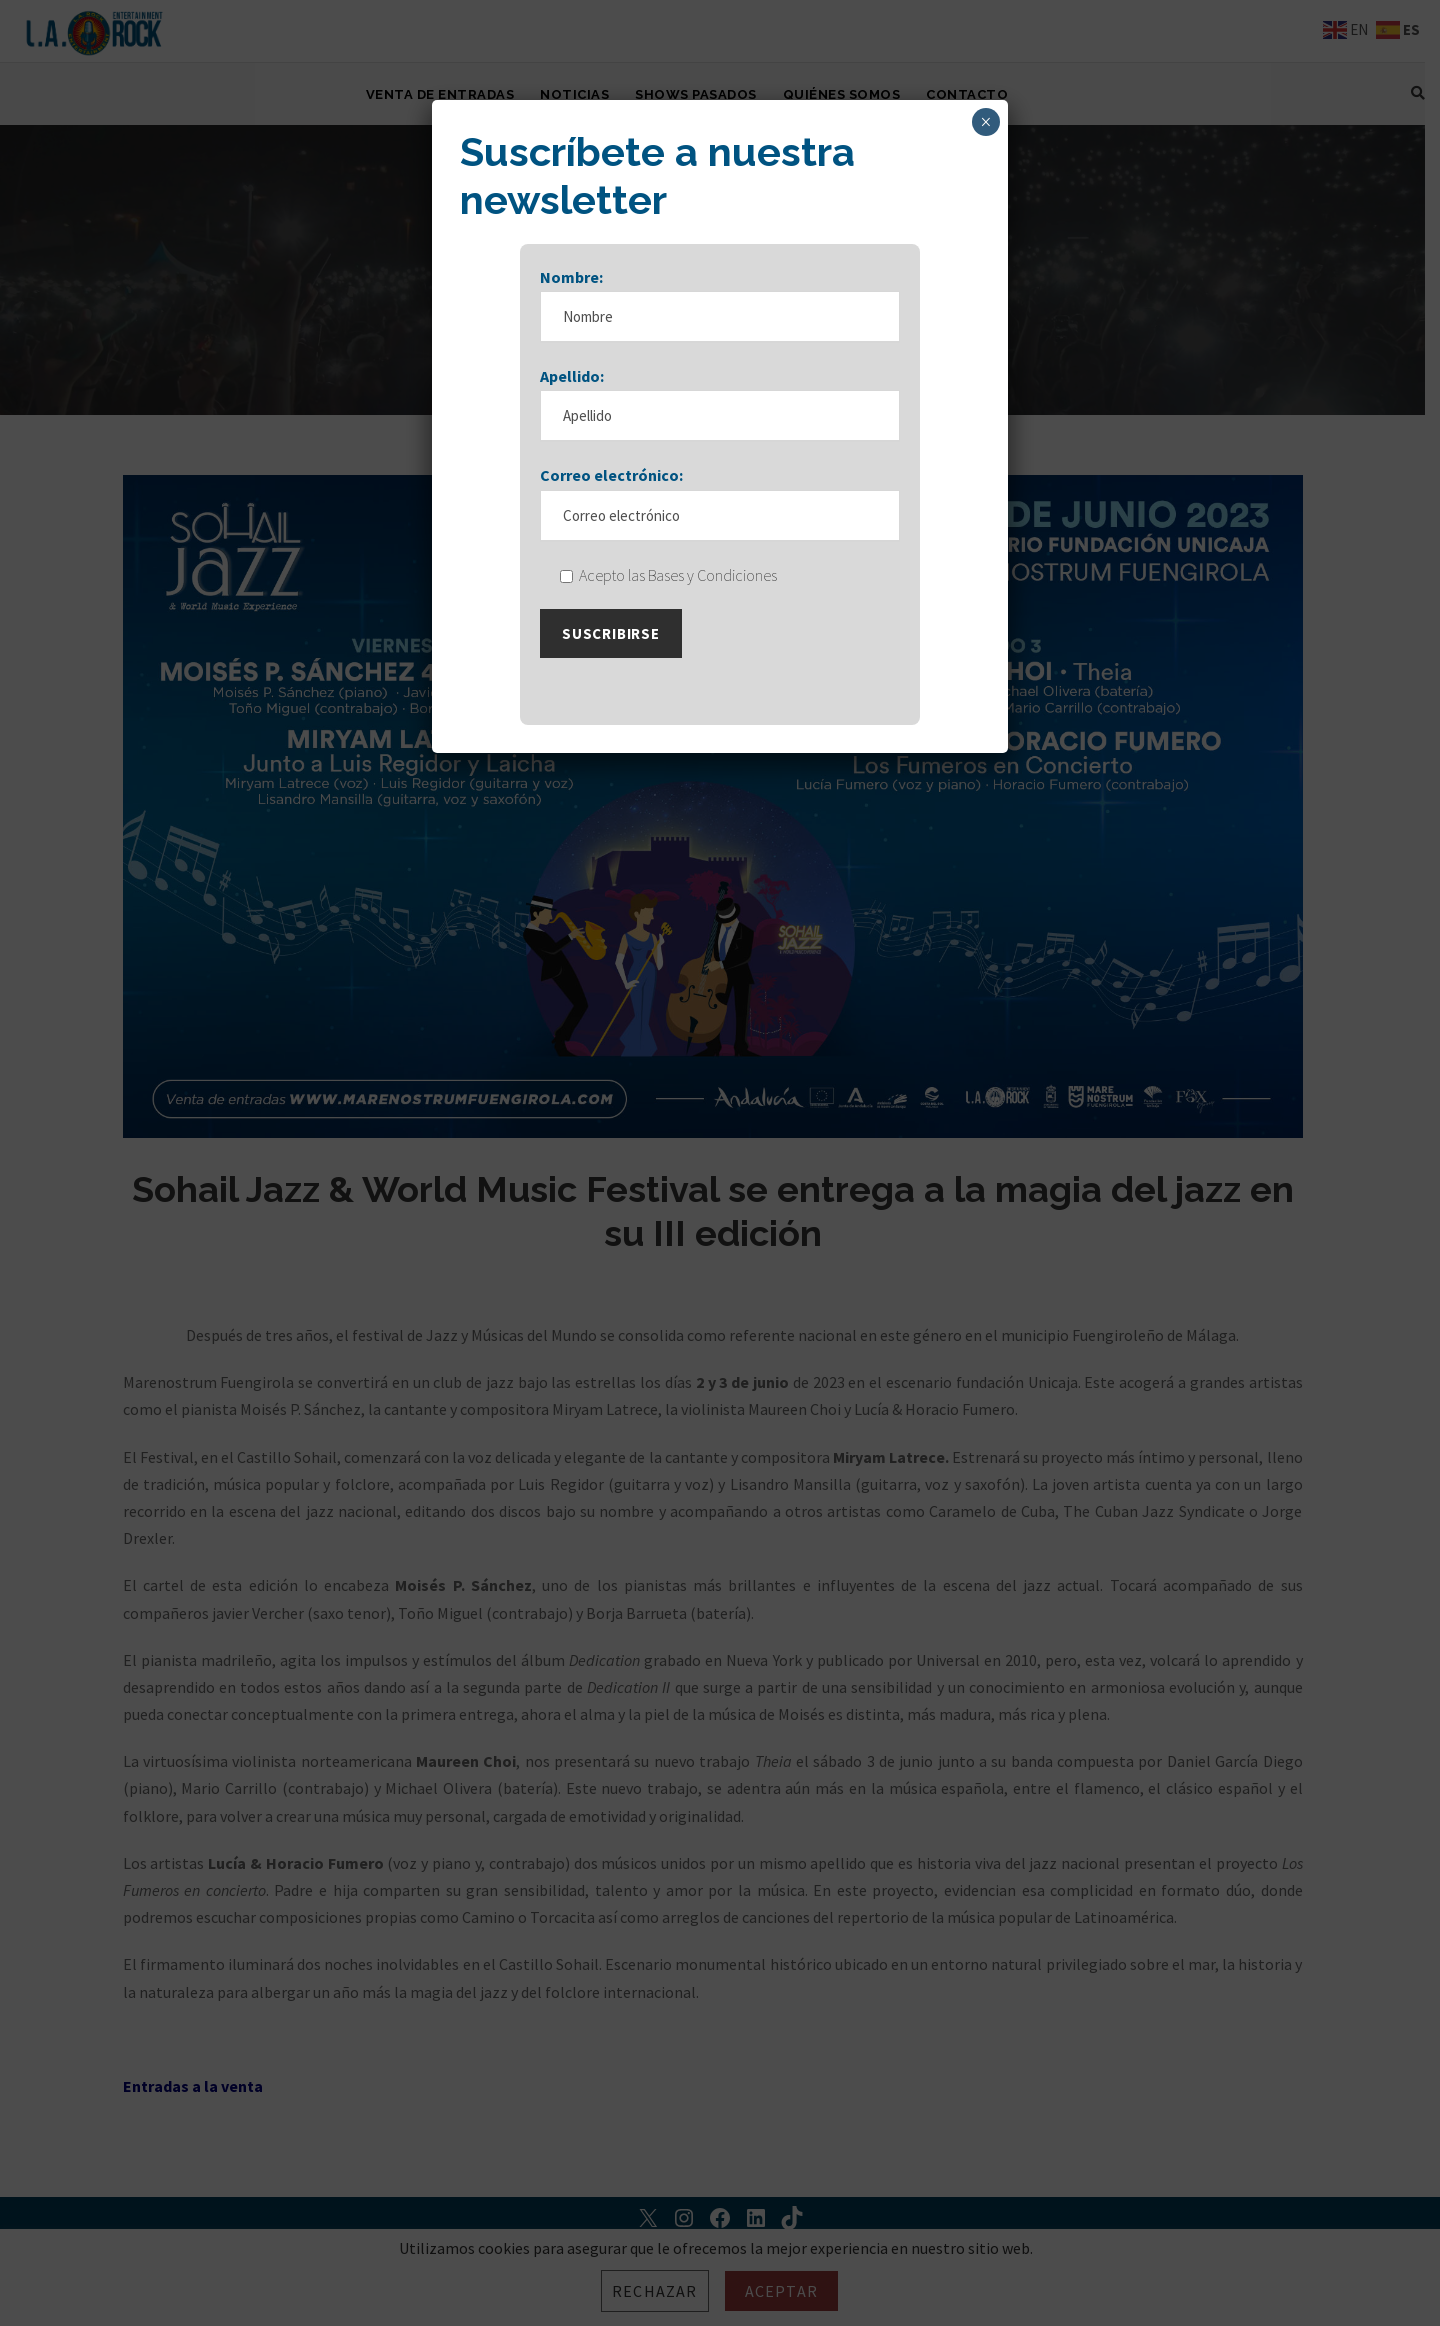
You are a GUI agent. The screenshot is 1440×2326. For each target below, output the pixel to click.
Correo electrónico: (611, 495)
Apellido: (572, 395)
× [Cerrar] (985, 122)
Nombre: (571, 296)
